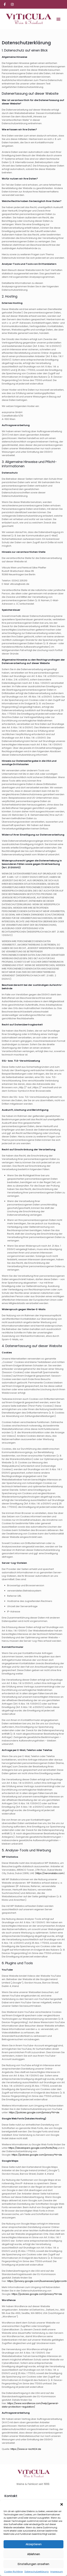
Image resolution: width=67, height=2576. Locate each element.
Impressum (56, 2571)
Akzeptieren (34, 2544)
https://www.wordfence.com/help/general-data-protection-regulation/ (30, 2405)
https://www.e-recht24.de (26, 2449)
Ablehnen (33, 2554)
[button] (61, 2504)
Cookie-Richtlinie (13, 2571)
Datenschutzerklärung (36, 2571)
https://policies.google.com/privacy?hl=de (34, 2112)
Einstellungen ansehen (33, 2564)
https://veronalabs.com (50, 1873)
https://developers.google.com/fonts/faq (32, 2148)
